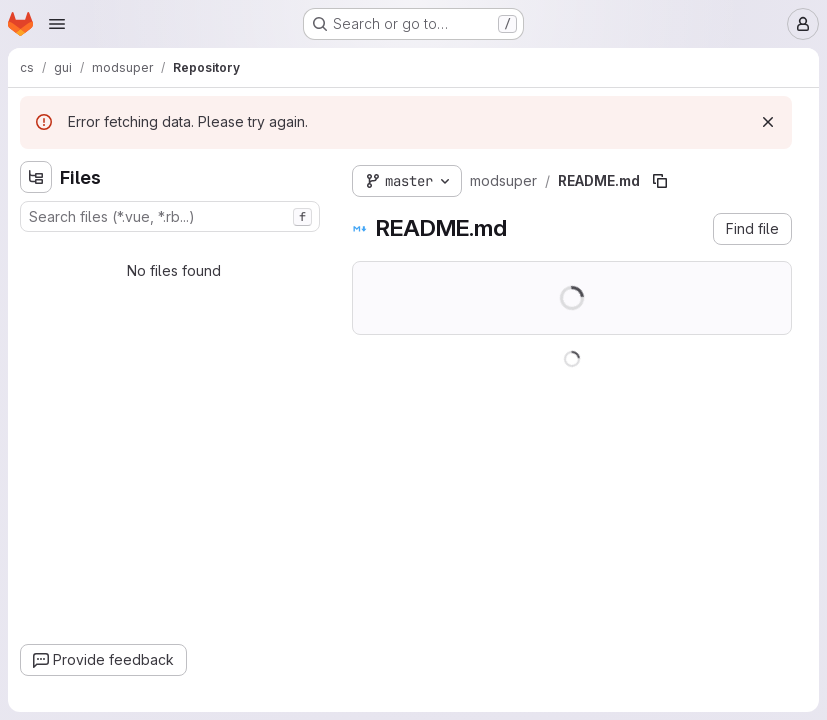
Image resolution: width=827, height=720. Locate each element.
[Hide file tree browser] (36, 177)
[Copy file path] (660, 181)
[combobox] (170, 216)
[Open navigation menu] (57, 24)
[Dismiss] (768, 122)
